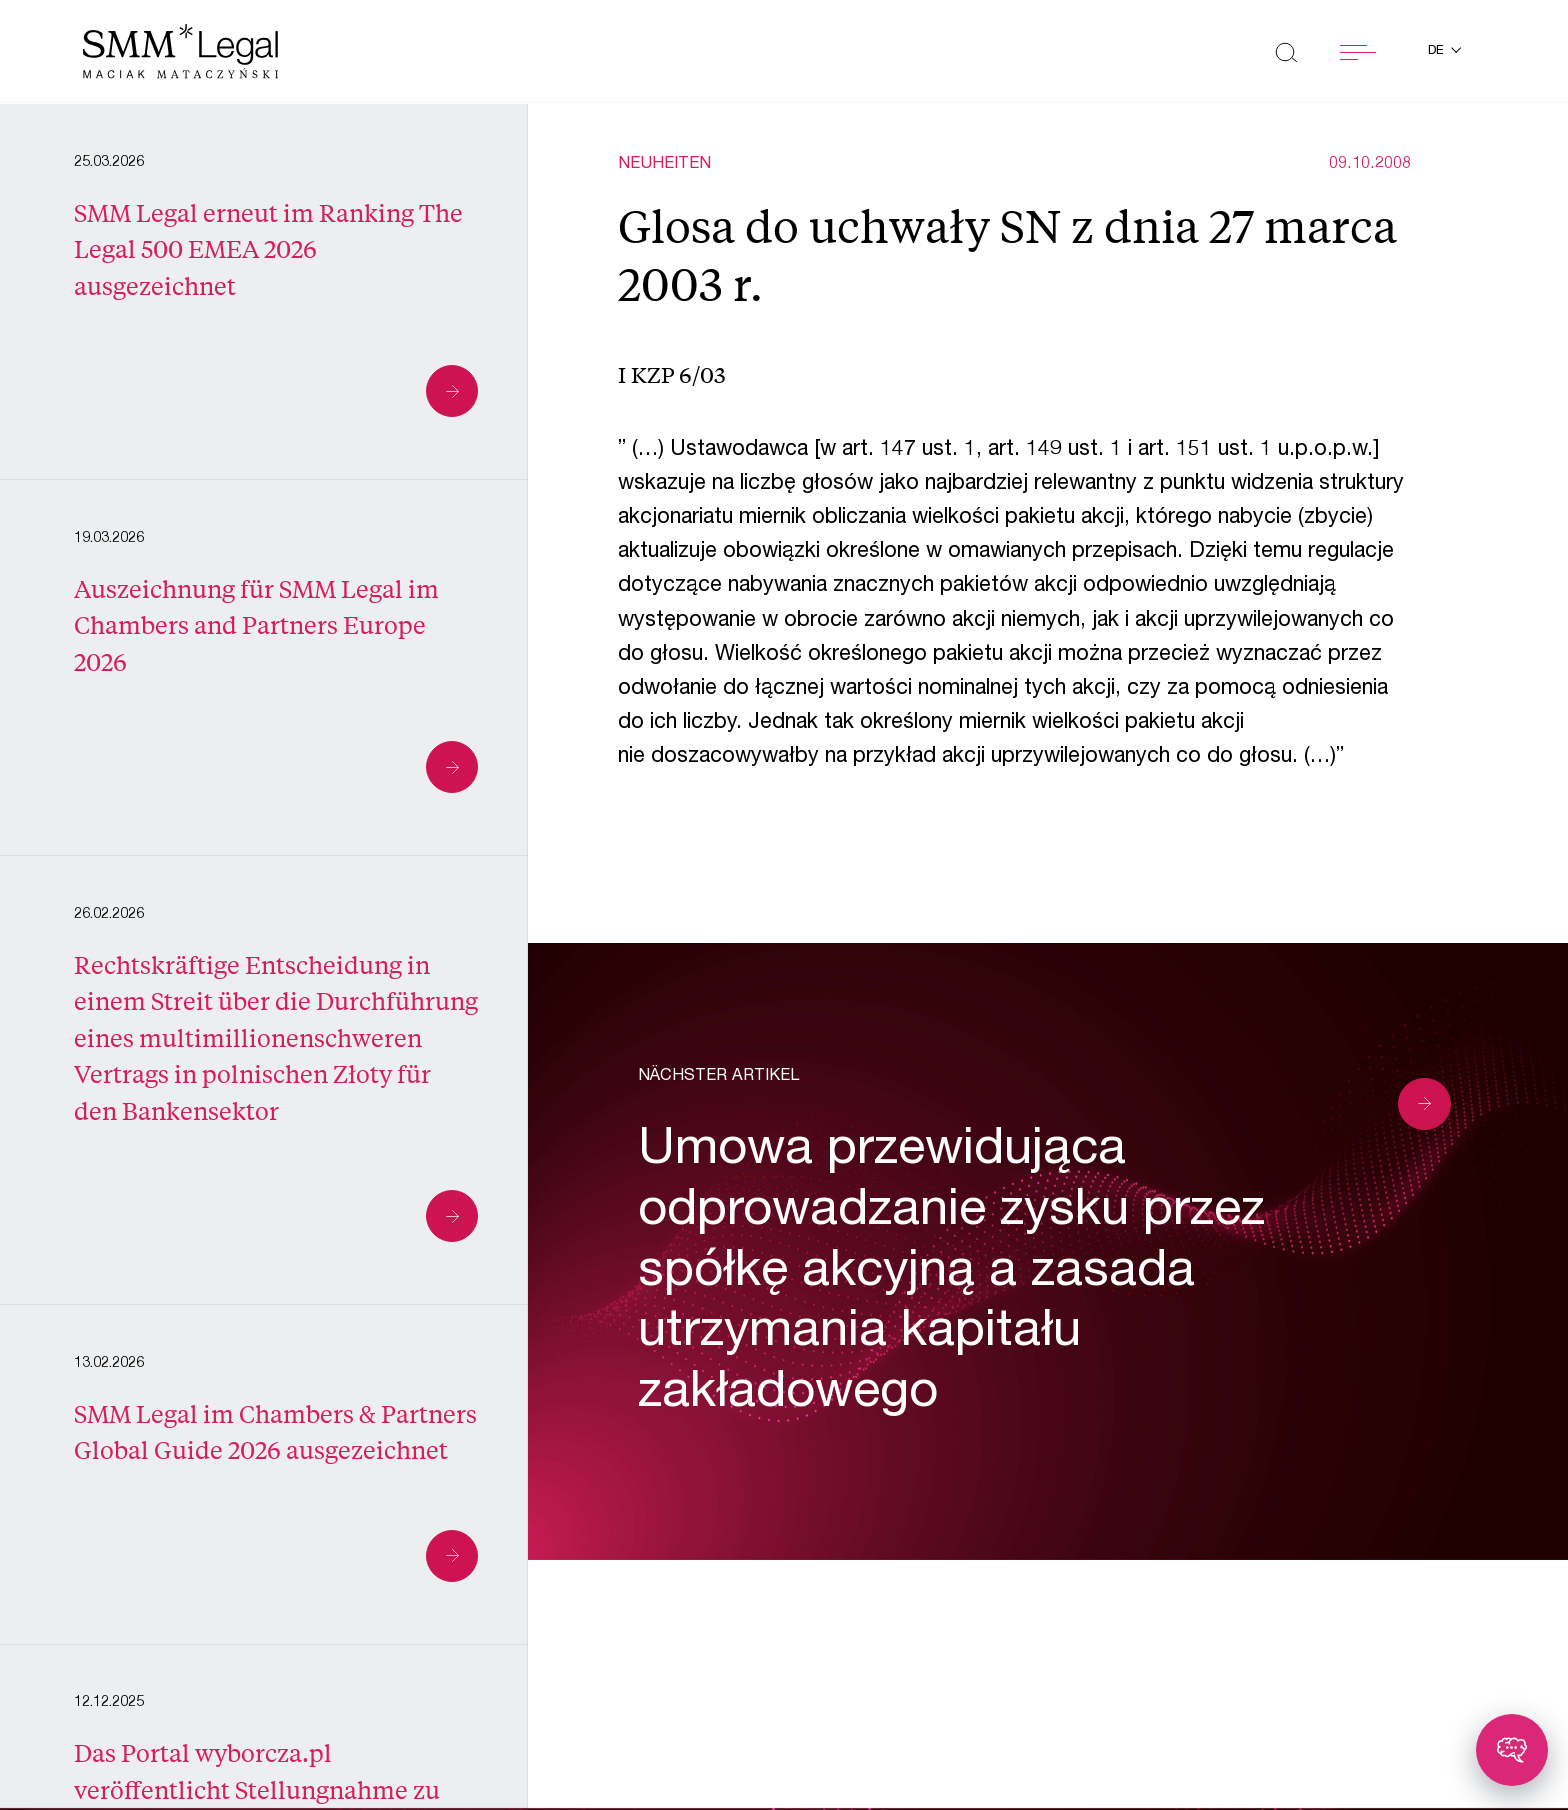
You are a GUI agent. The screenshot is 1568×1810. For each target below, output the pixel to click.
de (1438, 51)
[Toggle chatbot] (1512, 1750)
